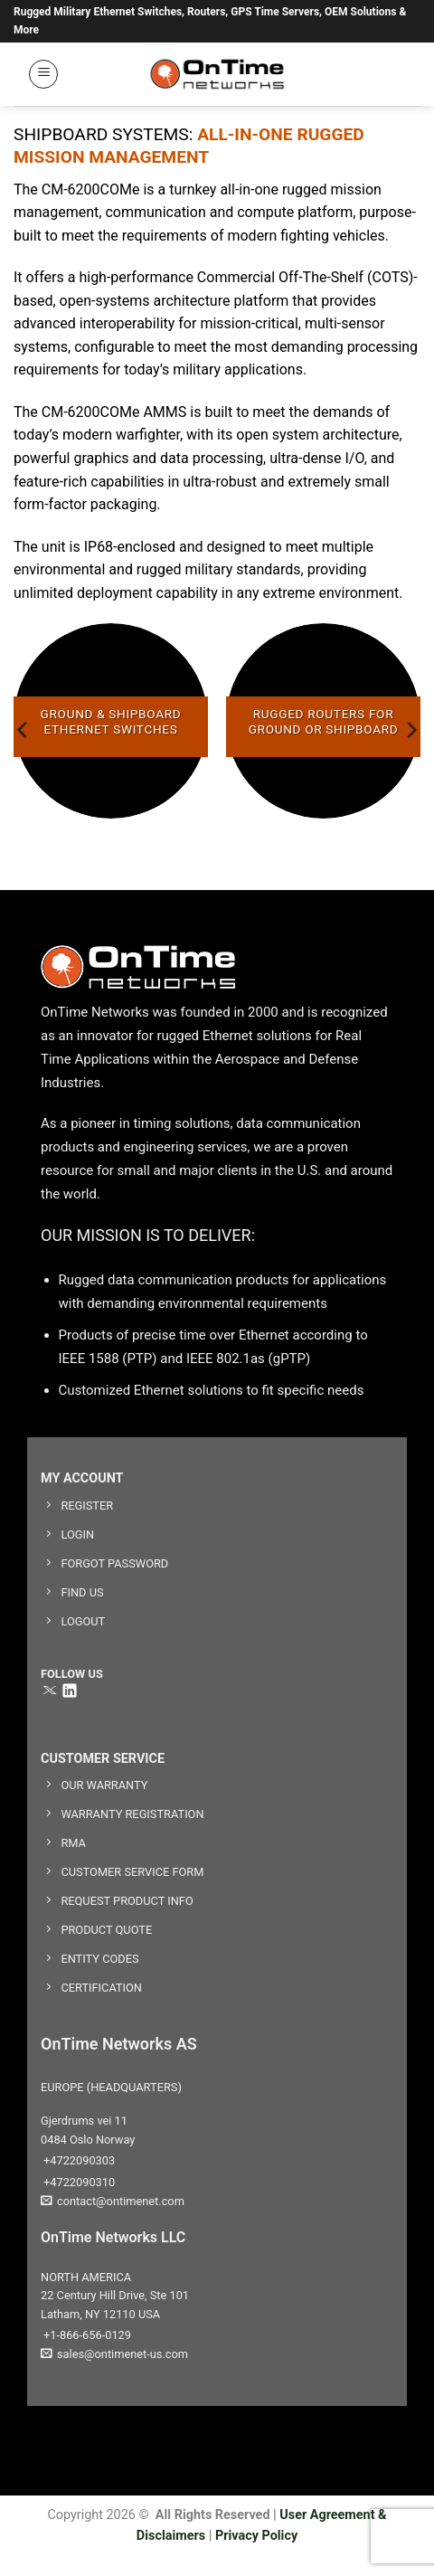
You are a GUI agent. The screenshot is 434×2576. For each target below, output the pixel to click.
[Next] (410, 729)
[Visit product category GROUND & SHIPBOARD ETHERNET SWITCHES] (111, 720)
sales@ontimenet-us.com (114, 2354)
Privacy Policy (256, 2535)
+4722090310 (78, 2182)
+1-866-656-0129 (86, 2335)
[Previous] (23, 729)
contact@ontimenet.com (112, 2201)
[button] (43, 74)
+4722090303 (78, 2160)
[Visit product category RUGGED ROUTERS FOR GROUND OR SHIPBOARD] (323, 720)
